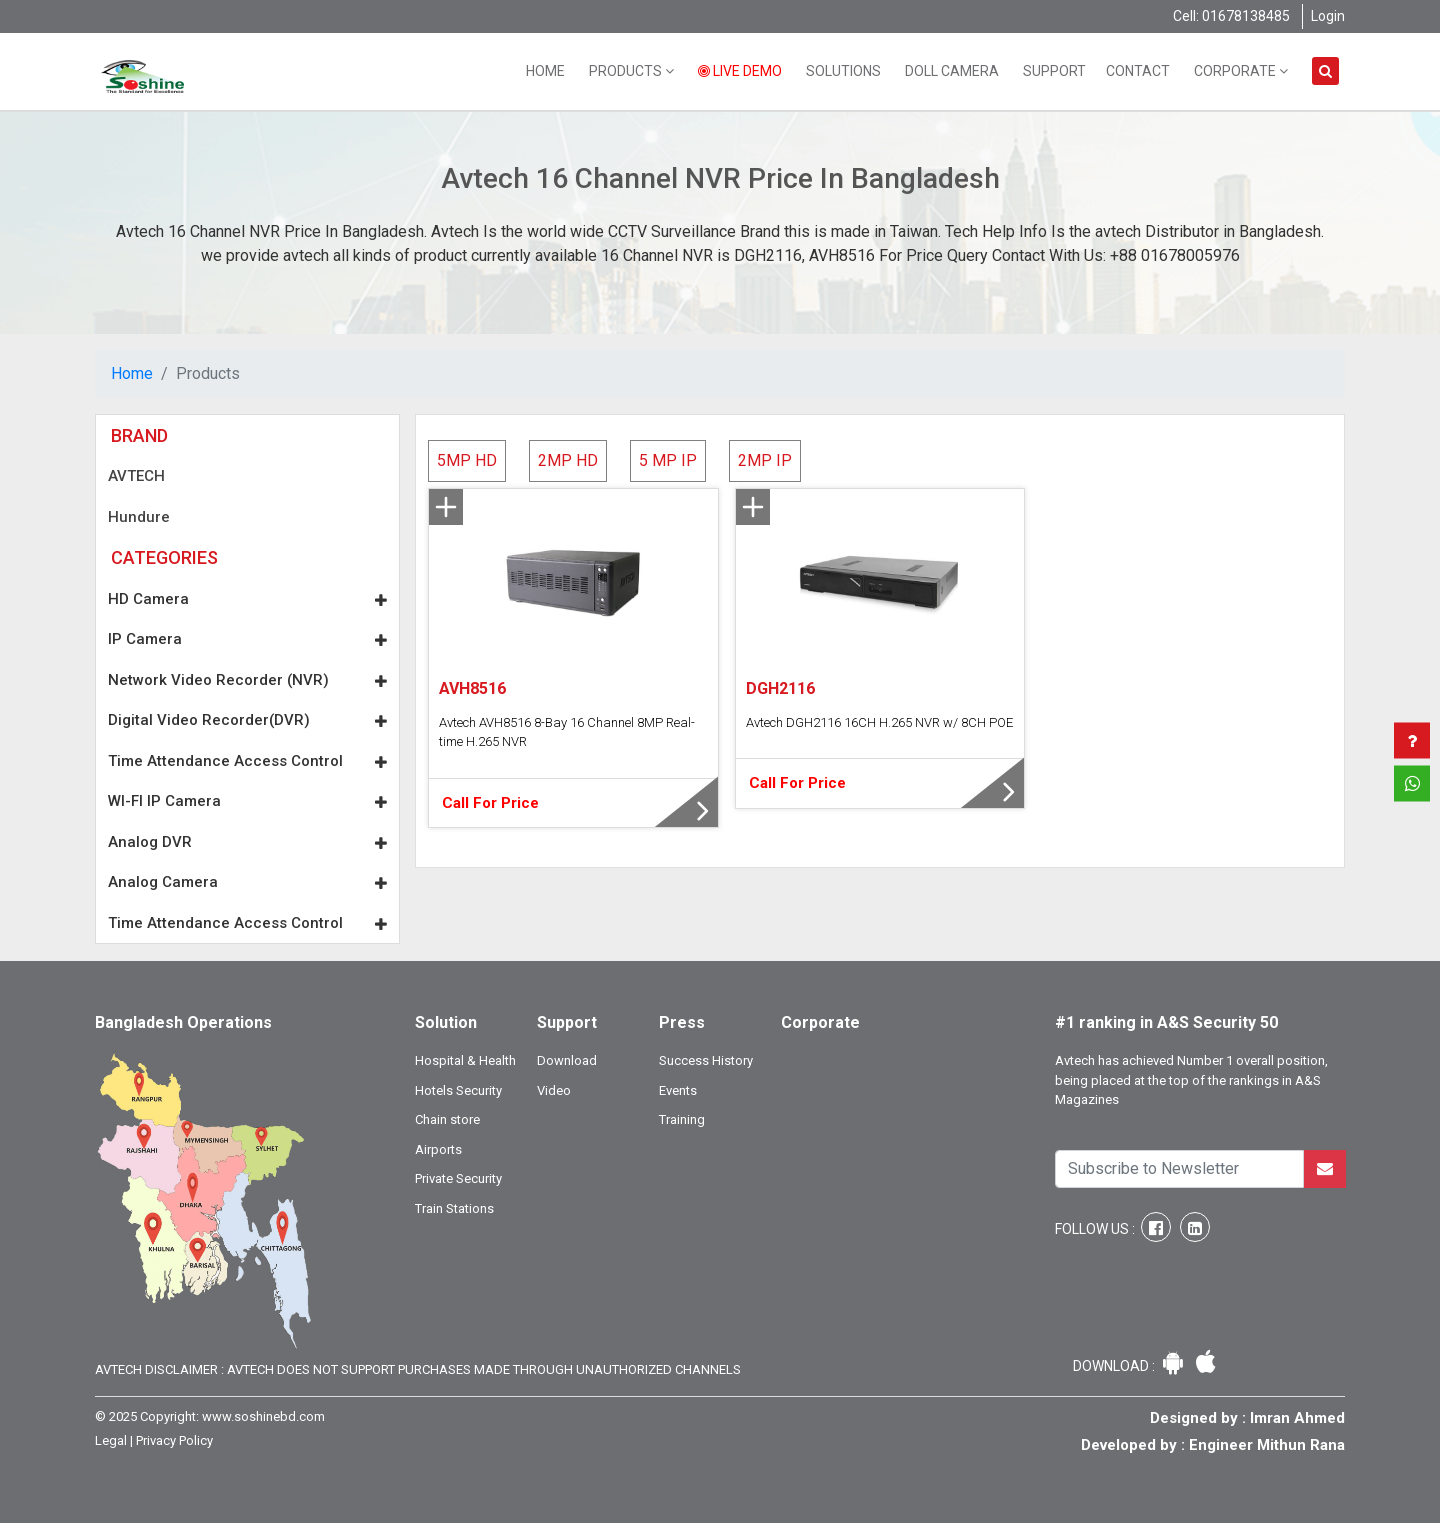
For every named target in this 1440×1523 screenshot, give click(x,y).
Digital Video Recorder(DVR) (247, 720)
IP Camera (247, 639)
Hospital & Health (465, 1060)
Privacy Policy (174, 1440)
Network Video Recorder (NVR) (247, 680)
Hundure (139, 517)
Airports (438, 1149)
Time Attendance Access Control (247, 761)
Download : (1115, 1366)
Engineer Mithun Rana (1267, 1445)
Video (554, 1090)
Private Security (458, 1178)
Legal (111, 1440)
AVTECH (136, 476)
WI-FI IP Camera (247, 801)
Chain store (447, 1119)
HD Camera (247, 599)
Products (631, 71)
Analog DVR (247, 842)
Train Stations (454, 1208)
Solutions (843, 71)
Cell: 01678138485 (1231, 16)
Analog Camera (247, 882)
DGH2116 (780, 688)
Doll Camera (952, 71)
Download (567, 1060)
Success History (706, 1060)
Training (682, 1119)
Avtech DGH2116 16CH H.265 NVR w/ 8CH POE (879, 722)
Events (678, 1090)
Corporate (1241, 71)
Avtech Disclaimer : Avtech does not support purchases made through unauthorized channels (418, 1369)
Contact (1138, 71)
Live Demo (740, 71)
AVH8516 (472, 688)
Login (1328, 16)
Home (545, 71)
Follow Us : (1096, 1229)
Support (1054, 71)
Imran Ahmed (1297, 1418)
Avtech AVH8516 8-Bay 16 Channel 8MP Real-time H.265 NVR (567, 732)
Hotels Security (458, 1090)
